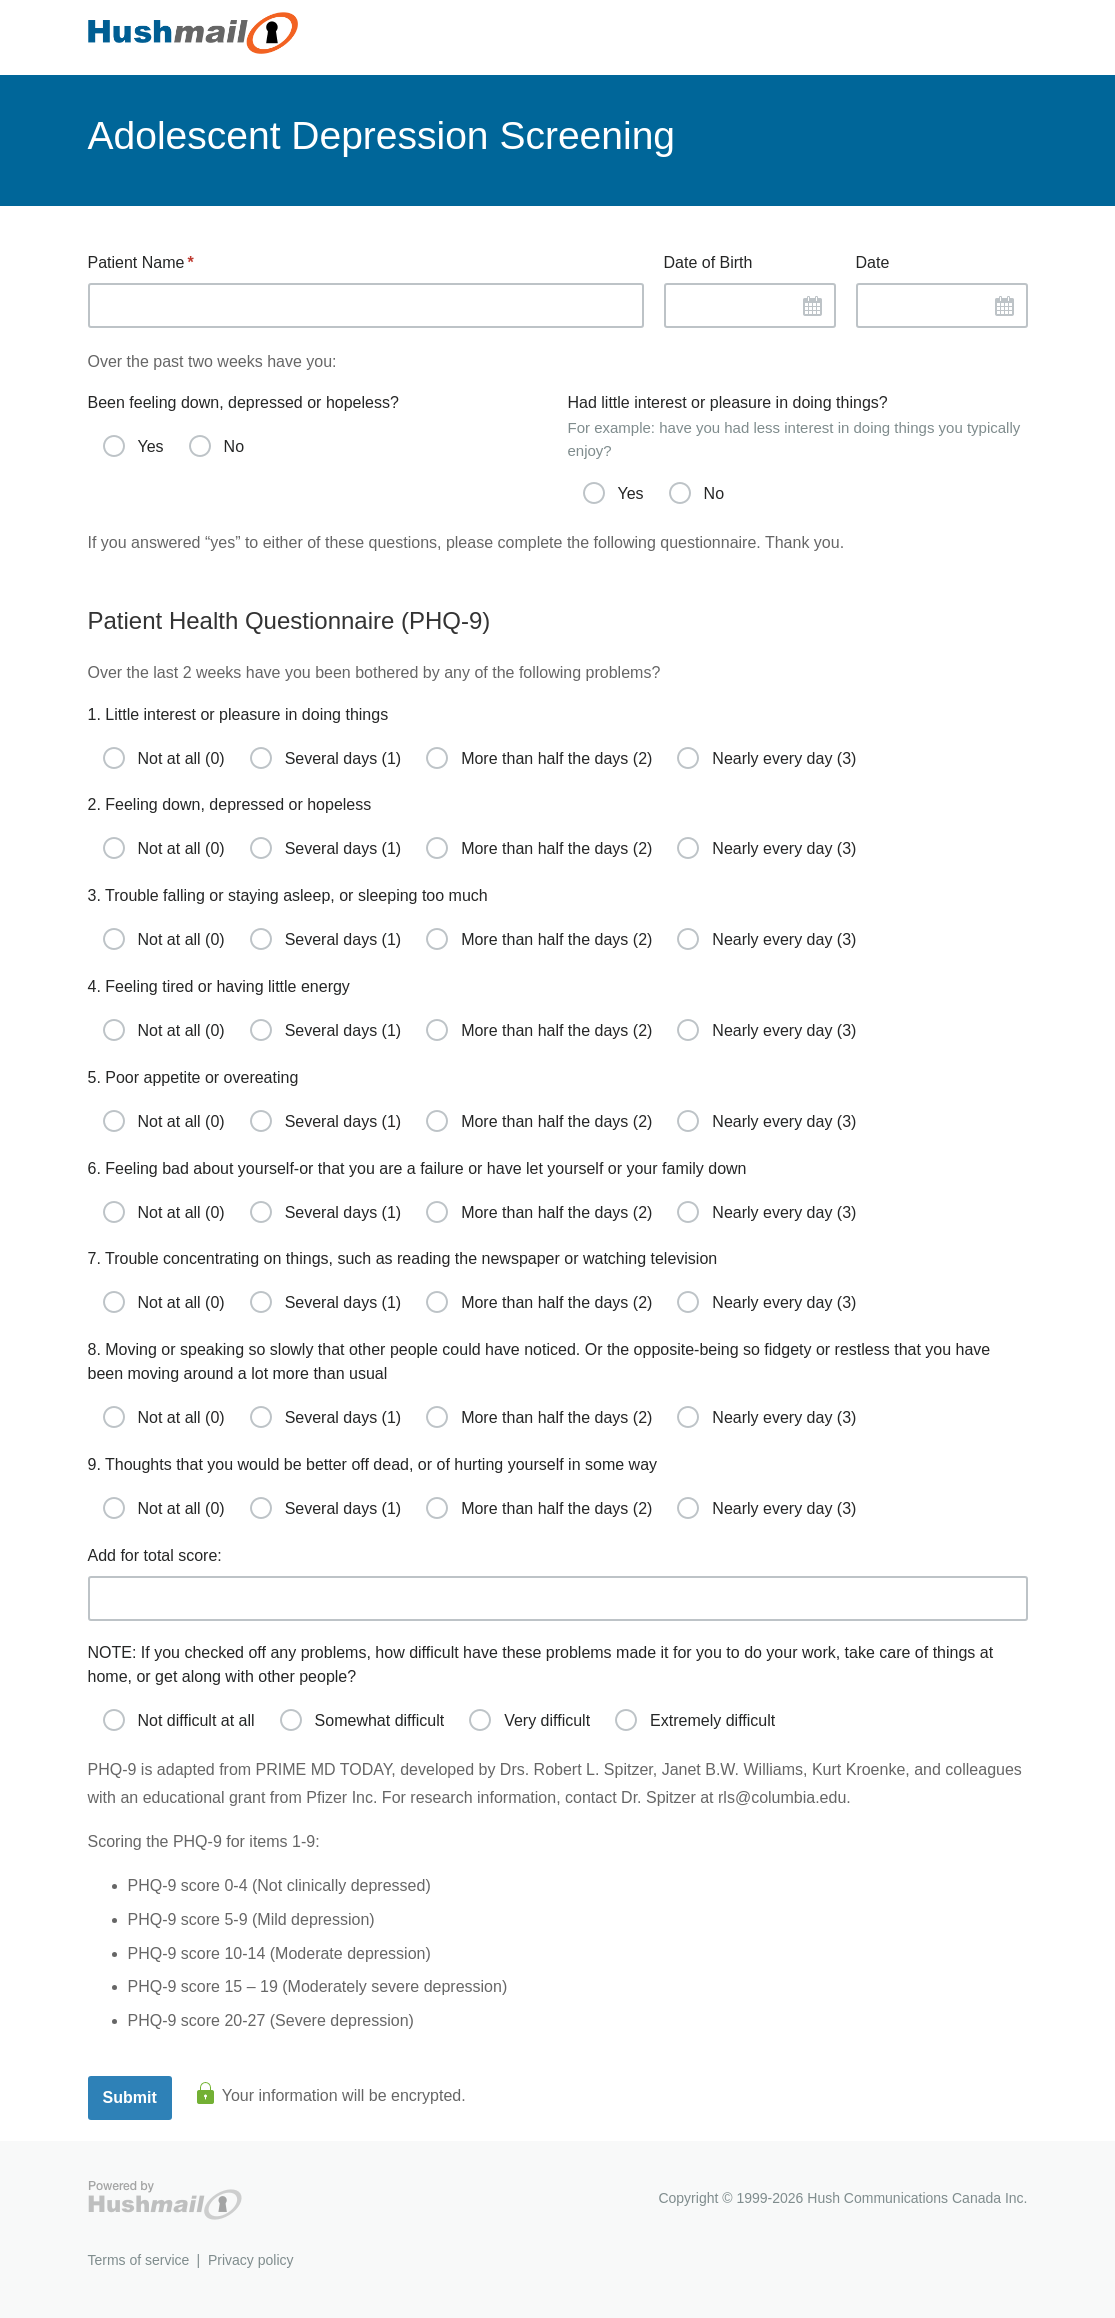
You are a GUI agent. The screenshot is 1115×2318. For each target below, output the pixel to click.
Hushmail (165, 2200)
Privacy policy (251, 2260)
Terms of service (139, 2260)
